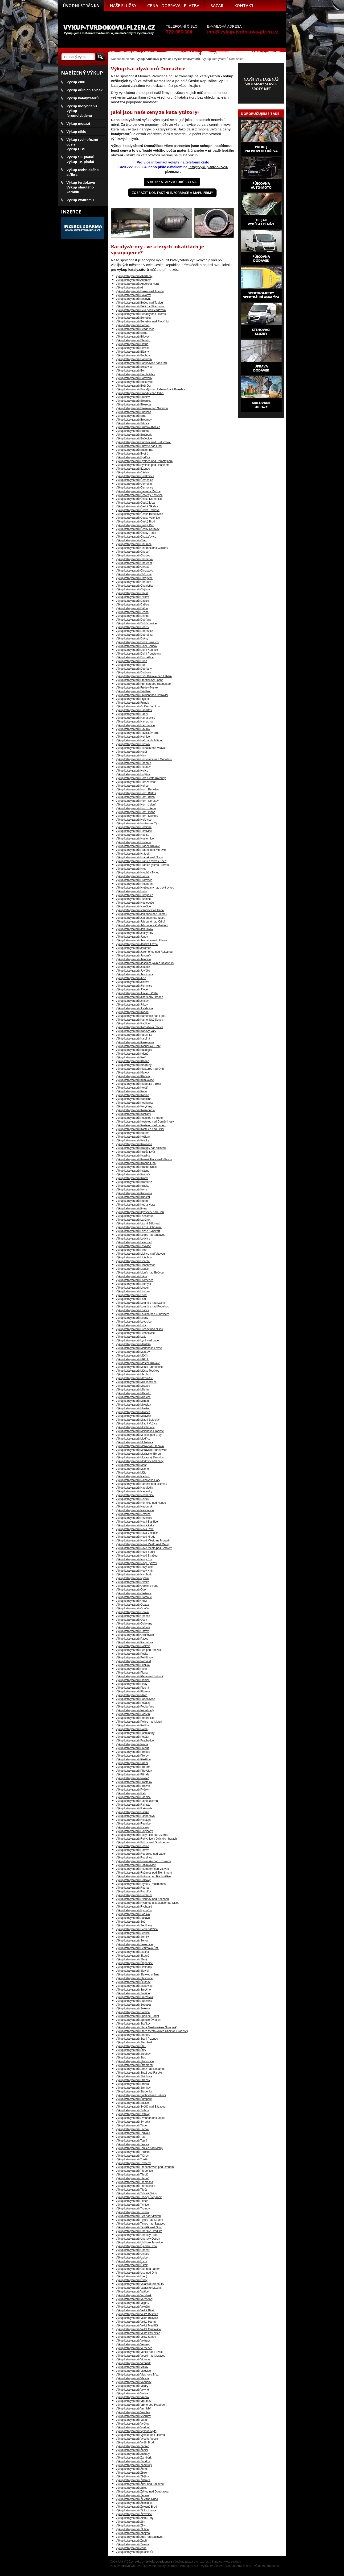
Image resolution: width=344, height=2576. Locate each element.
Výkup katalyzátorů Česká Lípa (135, 502)
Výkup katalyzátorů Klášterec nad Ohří (140, 1068)
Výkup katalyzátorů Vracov (132, 2397)
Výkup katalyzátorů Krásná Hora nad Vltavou (144, 1159)
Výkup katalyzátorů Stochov (133, 2053)
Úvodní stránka (81, 5)
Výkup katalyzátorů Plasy (131, 1684)
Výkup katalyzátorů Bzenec (133, 468)
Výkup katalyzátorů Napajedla (134, 1487)
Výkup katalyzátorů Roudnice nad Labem (141, 1853)
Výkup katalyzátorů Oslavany (134, 1623)
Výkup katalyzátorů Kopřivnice (135, 1102)
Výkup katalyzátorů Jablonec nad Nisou (140, 917)
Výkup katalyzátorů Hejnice (133, 736)
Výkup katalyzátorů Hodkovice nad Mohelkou (144, 759)
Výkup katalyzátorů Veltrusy (133, 2340)
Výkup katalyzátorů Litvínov (133, 1291)
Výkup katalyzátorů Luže (131, 1336)
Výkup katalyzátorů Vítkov (132, 2367)
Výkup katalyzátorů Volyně (132, 2389)
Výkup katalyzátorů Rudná (132, 1887)
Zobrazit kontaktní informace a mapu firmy (172, 192)
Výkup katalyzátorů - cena (172, 182)
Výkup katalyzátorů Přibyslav (134, 1770)
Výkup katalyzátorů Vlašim (132, 2378)
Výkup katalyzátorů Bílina (131, 332)
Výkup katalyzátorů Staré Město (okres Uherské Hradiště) (152, 2031)
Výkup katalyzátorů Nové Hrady (135, 1536)
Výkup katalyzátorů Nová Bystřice (137, 1521)
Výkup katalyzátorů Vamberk (134, 2295)
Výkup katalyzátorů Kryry (131, 1189)
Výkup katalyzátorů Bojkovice (134, 366)
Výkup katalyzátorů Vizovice (133, 2370)
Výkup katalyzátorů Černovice (134, 487)
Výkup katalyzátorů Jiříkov (132, 1000)
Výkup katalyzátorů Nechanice (135, 1495)
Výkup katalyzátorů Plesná (132, 1687)
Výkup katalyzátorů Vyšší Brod (135, 2442)
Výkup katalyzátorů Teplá (131, 2140)
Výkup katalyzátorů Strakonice (135, 2061)
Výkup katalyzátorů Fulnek (132, 702)
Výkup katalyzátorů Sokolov (133, 2008)
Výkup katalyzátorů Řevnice (133, 1823)
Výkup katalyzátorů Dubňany (134, 668)
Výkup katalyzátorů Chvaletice (135, 585)
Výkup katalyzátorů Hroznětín (134, 883)
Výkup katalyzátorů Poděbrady (135, 1710)
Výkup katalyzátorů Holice (132, 770)
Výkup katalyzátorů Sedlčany (134, 1925)
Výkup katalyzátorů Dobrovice (134, 631)
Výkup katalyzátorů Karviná (133, 1038)
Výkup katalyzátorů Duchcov (133, 672)
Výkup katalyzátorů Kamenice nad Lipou (141, 1016)
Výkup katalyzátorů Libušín (132, 1268)
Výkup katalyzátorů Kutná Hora (135, 1204)
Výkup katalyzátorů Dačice (132, 600)
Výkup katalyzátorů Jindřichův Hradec (139, 997)
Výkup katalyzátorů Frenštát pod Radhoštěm (144, 683)
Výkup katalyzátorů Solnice (133, 2012)
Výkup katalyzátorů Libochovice (135, 1265)
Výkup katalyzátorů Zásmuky (134, 2465)
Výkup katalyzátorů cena (131, 2548)
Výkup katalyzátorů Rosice (132, 1846)
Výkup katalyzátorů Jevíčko (133, 970)
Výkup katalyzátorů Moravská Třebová (140, 1446)
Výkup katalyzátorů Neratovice (135, 1510)
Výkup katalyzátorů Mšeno (132, 1468)
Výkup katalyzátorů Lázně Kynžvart (138, 1231)
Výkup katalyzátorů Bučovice (134, 438)
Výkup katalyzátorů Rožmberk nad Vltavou (142, 1868)
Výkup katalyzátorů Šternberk (134, 2042)
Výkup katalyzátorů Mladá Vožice (136, 1423)
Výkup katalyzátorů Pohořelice (135, 1718)
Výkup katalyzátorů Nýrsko (132, 1582)
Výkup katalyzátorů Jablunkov (134, 929)
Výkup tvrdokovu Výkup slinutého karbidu (80, 187)
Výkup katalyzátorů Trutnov (133, 2208)
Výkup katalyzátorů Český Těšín (136, 532)
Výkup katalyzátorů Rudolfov (134, 1891)
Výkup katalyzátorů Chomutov (134, 559)
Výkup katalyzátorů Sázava (133, 1918)
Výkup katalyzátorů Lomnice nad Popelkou (142, 1306)
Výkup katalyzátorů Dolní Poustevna (138, 653)
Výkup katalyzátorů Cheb (131, 540)
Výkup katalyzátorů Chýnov (133, 589)
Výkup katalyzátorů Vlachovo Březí (137, 2374)
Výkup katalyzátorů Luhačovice (135, 1333)
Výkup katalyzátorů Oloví (131, 1601)
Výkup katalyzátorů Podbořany (135, 1706)
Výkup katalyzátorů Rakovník (134, 1808)
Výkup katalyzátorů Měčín (132, 1355)
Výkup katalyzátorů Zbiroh (132, 2472)
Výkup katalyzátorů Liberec (133, 1261)
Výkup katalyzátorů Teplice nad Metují (139, 2148)
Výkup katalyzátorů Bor (130, 370)
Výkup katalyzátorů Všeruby (133, 2416)
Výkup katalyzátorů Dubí (131, 665)
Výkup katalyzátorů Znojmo (133, 2533)
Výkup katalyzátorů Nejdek (132, 1499)
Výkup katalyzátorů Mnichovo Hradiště (140, 1431)
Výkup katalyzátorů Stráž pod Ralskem (140, 2072)
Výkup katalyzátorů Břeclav (133, 397)
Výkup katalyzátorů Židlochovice (136, 2510)
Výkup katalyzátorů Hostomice (135, 838)
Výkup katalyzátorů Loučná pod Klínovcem (142, 1314)
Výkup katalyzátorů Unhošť (133, 2250)
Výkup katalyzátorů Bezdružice (135, 329)
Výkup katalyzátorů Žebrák (132, 2495)
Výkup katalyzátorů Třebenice (134, 2170)
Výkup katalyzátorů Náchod (133, 1476)
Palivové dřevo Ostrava (125, 2566)
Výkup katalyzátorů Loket (131, 1295)
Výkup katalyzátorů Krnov (132, 1178)
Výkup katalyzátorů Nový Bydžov (136, 1563)
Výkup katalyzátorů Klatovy (133, 1072)
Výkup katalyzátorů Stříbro (132, 2084)
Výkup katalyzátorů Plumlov (133, 1691)
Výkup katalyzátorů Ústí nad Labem (138, 2269)
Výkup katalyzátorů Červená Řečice (138, 491)
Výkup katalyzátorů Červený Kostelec (139, 495)
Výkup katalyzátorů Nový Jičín (134, 1567)
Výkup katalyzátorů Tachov (132, 2129)
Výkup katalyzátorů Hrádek (132, 853)
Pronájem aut (189, 2566)
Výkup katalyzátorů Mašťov (133, 1351)
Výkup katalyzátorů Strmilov (133, 2087)
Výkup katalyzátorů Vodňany (133, 2382)
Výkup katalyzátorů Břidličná (133, 412)
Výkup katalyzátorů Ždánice (133, 2480)
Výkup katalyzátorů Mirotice (133, 1412)
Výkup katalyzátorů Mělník (132, 1359)
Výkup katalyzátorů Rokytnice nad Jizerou (142, 1835)
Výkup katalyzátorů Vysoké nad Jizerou (140, 2435)
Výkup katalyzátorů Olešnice (133, 1593)
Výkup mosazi (78, 123)
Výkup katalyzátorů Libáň (131, 1250)
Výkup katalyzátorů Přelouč (133, 1752)
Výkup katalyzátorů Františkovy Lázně (139, 680)
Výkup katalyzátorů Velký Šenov (136, 2336)
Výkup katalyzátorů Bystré (132, 453)
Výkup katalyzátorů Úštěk (131, 2265)
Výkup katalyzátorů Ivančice (133, 906)
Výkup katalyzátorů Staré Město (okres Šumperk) (146, 2027)
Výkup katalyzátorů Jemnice (133, 959)
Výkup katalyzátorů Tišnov (132, 2155)
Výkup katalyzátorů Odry (131, 1589)
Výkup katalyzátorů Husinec (133, 899)
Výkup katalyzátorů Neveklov (134, 1518)
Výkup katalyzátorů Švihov (132, 2110)
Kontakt (244, 5)
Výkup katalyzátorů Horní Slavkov (137, 816)
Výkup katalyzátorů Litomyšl (133, 1284)
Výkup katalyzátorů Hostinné (134, 827)
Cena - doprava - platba (173, 5)
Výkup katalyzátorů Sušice (132, 2102)
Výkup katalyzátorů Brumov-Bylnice (138, 427)
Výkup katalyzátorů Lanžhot (133, 1219)
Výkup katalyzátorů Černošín (134, 483)
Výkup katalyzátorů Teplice (132, 2144)
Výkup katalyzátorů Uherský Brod (136, 2235)
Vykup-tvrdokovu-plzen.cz (153, 59)
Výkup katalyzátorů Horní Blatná (136, 793)
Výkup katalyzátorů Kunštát (133, 1197)
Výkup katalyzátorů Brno (131, 416)
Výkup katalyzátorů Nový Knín (134, 1570)
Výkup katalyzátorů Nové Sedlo (135, 1551)
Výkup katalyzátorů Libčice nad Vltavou (140, 1253)
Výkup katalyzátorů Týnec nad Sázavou (140, 2223)
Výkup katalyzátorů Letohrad (134, 1242)
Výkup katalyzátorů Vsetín (132, 2420)
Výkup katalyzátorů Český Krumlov (137, 529)
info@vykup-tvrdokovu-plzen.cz (242, 31)
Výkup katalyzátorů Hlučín (132, 751)
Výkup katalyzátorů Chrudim (133, 582)
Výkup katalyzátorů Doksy (132, 638)
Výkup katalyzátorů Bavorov (133, 295)
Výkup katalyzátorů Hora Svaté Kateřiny (141, 778)
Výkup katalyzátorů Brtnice (132, 423)
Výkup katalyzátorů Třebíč (132, 2174)
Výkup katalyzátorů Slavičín (133, 1970)
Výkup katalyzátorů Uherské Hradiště (139, 2231)
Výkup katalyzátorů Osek (131, 1619)
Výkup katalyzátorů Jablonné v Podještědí (142, 925)
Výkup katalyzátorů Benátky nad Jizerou (141, 314)
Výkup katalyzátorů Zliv (130, 2525)
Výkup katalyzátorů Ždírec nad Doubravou (142, 2491)
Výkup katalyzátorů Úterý (131, 2276)
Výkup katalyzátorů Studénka (134, 2091)
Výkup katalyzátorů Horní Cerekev (137, 800)
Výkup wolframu (80, 200)
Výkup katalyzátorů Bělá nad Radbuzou (140, 306)
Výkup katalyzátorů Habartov (134, 710)
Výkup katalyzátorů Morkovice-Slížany (140, 1461)
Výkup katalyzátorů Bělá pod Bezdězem (141, 310)
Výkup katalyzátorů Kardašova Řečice (139, 1027)
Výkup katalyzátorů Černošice (134, 480)
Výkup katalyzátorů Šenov (132, 1940)
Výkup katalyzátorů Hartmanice (135, 725)
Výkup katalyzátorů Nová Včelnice (137, 1533)
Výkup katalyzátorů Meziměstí (134, 1378)
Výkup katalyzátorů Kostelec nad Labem (141, 1125)
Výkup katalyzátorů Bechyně (133, 299)
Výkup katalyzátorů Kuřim (132, 1200)
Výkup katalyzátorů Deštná (132, 616)
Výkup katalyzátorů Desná (132, 612)
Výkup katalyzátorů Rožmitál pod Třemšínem (144, 1872)
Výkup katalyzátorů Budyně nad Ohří (139, 446)
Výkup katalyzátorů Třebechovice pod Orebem (145, 2167)
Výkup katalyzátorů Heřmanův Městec (139, 740)
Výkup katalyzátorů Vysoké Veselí (137, 2438)
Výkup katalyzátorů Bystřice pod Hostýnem (142, 465)
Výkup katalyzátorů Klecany (133, 1076)
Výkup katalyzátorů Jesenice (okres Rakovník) (145, 963)
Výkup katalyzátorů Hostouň (133, 842)
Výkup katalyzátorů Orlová (132, 1612)
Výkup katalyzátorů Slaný (131, 1959)
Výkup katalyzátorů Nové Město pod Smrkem (144, 1548)
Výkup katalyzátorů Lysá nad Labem (138, 1340)
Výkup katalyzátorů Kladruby (134, 1065)
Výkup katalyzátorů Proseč (132, 1778)
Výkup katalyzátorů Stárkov (133, 2035)
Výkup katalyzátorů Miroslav (133, 1404)
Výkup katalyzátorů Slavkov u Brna (137, 1974)
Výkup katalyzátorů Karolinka (134, 1034)
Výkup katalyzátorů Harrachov (134, 721)
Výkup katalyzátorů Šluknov (133, 1982)
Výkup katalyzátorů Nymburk (134, 1574)
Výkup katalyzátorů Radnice (133, 1797)
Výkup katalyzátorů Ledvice (133, 1238)
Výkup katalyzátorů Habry (132, 714)
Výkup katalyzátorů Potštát (132, 1736)
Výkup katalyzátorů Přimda (132, 1774)
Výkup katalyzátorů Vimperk (133, 2363)
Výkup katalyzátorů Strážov (133, 2080)
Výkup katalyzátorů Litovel (132, 1287)
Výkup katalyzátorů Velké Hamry (136, 2321)
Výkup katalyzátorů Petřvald (133, 1661)
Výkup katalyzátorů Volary (132, 2386)
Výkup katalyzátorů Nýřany (132, 1578)
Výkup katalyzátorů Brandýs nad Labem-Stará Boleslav (150, 389)
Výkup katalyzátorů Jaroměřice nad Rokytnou (144, 951)
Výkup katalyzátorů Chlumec (134, 544)
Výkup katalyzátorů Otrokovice (135, 1635)
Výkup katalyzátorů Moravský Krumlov (140, 1457)
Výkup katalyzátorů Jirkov (132, 1004)
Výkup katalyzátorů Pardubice (134, 1642)
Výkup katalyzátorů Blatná (132, 344)
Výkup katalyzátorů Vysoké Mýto (136, 2431)
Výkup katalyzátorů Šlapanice (134, 1963)
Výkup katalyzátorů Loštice (132, 1310)
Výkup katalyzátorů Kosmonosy (135, 1110)
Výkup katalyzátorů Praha (132, 1744)
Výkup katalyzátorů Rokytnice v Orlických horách (146, 1838)
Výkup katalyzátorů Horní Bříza (135, 797)
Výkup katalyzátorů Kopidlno (133, 1099)
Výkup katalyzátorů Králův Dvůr (135, 1151)
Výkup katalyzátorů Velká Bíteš (135, 2310)
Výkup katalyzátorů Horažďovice (136, 782)
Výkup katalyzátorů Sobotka (133, 2004)
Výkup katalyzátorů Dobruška (134, 634)
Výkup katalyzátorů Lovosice (134, 1321)
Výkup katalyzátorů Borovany (134, 378)
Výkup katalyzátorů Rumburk (134, 1895)
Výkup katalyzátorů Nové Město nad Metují (142, 1544)
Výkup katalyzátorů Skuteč (132, 1955)
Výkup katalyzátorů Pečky (132, 1653)
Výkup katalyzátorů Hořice (132, 785)
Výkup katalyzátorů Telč (130, 2136)
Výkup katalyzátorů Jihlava (132, 982)
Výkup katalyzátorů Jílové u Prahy (137, 993)
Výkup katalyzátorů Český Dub (135, 525)
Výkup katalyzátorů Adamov (133, 280)
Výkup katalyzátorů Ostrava (133, 1627)
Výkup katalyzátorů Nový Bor (134, 1559)
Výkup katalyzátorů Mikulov (133, 1385)
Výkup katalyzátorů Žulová (132, 2544)
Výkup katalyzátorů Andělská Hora (137, 283)
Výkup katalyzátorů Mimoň (132, 1401)
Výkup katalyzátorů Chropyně (134, 578)
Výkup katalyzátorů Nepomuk (134, 1506)
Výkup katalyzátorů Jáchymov (134, 933)
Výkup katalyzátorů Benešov (133, 317)
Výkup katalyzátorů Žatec (131, 2469)
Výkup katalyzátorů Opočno (133, 1608)
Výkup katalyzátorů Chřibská (134, 574)
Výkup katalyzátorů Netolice (133, 1514)
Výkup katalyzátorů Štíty (131, 2050)
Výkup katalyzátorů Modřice (133, 1438)
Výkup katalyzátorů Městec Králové (138, 1363)
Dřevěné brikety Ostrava (160, 2566)
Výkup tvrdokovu (212, 2566)
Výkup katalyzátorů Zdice (131, 2487)
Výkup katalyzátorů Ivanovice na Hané (140, 910)
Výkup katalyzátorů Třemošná (134, 2182)
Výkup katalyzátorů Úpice (131, 2257)
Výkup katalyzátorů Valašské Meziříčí (139, 2287)
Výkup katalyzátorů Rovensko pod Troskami (143, 1861)
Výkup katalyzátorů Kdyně (132, 1053)
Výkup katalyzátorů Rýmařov (134, 1910)
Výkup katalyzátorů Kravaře (133, 1174)
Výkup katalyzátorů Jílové (132, 989)
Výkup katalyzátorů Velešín (133, 2306)
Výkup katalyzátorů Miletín (132, 1389)
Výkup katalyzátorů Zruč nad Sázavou (139, 2536)
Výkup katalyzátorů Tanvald (133, 2133)
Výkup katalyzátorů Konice (132, 1095)
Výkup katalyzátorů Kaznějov (134, 1050)
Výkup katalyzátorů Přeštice (133, 1759)
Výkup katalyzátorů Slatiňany (134, 1967)
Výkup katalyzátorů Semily (132, 1936)
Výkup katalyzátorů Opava (132, 1604)
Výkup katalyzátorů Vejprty (132, 2303)
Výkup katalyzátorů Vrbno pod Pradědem (141, 2404)
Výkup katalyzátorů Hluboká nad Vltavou (141, 748)
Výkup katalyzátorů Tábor (132, 2125)
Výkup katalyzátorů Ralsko (132, 1812)
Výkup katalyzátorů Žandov (133, 2461)
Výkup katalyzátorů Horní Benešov (137, 789)
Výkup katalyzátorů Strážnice (134, 2076)
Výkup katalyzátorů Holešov (133, 766)
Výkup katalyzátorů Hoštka (132, 834)
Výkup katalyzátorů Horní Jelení (136, 804)
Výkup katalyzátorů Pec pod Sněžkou (139, 1650)
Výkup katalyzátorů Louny (132, 1317)
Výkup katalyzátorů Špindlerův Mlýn (138, 2019)
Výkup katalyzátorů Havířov (133, 729)
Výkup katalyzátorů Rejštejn (133, 1819)
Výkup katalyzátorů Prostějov (134, 1782)
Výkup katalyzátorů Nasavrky (134, 1491)
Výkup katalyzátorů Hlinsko (133, 744)
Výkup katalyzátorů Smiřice (133, 1993)
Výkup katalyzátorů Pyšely (132, 1789)
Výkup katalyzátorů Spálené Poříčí (137, 2016)
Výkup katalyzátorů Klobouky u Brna (138, 1084)
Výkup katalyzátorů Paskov (133, 1646)
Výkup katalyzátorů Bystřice (133, 457)
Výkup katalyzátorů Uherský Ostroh (138, 2238)
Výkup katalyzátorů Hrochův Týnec (137, 872)
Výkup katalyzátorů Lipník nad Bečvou (140, 1272)
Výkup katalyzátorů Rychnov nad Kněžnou (142, 1899)
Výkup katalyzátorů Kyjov (131, 1208)
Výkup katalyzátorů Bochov (133, 355)
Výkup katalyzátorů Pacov (132, 1638)
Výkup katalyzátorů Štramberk (134, 2065)
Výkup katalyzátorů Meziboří (133, 1374)
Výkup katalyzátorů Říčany (132, 1827)
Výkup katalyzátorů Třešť (131, 2189)
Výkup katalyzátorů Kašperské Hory (138, 1046)
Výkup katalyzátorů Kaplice (133, 1023)
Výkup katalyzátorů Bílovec (133, 336)
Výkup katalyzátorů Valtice (132, 2291)
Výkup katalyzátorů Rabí (131, 1793)
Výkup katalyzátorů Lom (131, 1299)
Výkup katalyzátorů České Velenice (138, 517)
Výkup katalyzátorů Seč (130, 1921)
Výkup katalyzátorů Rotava (132, 1850)
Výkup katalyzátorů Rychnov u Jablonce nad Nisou (147, 1902)
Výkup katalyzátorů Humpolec (134, 895)
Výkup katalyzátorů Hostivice (134, 831)
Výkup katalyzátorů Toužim (132, 2159)
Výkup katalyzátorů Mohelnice (134, 1442)
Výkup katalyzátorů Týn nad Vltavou (138, 2216)
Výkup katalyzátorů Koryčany (134, 1106)
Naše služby (123, 5)
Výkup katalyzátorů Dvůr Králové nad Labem (144, 676)
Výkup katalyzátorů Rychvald (134, 1906)
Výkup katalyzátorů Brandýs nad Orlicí (140, 393)
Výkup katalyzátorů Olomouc (134, 1597)
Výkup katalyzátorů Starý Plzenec (137, 2038)
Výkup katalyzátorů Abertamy (134, 276)
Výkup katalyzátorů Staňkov (133, 2023)
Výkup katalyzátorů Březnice (133, 400)
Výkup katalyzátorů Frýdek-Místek (137, 687)
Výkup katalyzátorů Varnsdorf (134, 2299)
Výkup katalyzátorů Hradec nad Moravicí (141, 850)
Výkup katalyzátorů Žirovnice (134, 2514)
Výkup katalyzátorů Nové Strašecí (137, 1555)
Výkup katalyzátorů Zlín (130, 2521)
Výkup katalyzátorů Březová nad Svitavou (142, 408)
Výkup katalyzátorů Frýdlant (133, 691)
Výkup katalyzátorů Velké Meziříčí (137, 2325)
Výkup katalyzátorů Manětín (133, 1344)
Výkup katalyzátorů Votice (132, 2393)
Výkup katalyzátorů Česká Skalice (137, 506)
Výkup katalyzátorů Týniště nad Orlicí (139, 2227)
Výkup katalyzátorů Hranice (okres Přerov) (142, 865)
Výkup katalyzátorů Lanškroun (135, 1216)
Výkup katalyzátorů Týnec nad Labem (139, 2219)
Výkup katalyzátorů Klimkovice (135, 1080)
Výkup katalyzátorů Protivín (133, 1785)
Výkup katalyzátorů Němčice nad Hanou (141, 1502)
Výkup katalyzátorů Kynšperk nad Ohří (140, 1212)
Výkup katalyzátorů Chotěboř (134, 563)
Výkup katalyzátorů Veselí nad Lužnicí (139, 2352)
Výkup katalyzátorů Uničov (132, 2253)
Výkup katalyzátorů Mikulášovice (136, 1382)
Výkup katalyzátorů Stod (131, 2057)
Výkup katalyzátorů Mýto (131, 1472)
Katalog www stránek (226, 2561)
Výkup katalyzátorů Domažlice (135, 657)
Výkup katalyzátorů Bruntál (132, 431)
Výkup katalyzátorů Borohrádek (135, 374)
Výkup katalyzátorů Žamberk (134, 2457)
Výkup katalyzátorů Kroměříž (134, 1182)
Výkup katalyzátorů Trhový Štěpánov (139, 2197)
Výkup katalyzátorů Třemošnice (135, 2186)
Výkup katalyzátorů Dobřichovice (136, 623)
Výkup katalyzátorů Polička (132, 1725)
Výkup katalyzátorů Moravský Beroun (139, 1453)
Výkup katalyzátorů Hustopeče (135, 902)
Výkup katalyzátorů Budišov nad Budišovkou (143, 442)
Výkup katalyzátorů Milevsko (133, 1393)
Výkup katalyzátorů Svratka (133, 2121)
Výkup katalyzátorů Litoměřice (134, 1280)
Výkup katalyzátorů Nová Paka (135, 1525)
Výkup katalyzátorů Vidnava (133, 2359)
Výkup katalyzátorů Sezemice (134, 1944)
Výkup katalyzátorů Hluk (131, 755)
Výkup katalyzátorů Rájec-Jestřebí (137, 1801)
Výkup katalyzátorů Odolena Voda (137, 1585)
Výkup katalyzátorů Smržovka (134, 1997)
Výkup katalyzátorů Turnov (132, 2212)
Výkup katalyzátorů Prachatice (135, 1740)
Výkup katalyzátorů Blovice (132, 348)
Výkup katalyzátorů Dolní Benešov (137, 642)
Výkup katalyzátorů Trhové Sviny (136, 2193)
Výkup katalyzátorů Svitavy (132, 2114)
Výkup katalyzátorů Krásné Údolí (136, 1167)
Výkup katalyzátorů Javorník (133, 955)
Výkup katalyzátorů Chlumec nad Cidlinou (142, 548)
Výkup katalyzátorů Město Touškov (137, 1370)
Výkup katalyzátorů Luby (131, 1325)
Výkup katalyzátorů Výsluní (133, 2427)
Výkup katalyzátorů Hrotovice (134, 880)
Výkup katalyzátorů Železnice (134, 2503)
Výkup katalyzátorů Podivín (133, 1714)
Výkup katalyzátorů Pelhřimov (134, 1657)
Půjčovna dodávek (266, 2566)
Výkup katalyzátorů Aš (129, 287)
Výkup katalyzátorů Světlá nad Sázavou (140, 2106)
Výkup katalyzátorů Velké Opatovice (138, 2329)
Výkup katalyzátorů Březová (133, 404)
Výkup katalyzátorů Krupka (132, 1185)
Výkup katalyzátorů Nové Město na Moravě (143, 1540)
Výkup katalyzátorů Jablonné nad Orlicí (140, 921)
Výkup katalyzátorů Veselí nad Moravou (140, 2355)
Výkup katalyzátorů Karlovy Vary (136, 1031)
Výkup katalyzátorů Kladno (132, 1061)
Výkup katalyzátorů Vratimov (134, 2401)
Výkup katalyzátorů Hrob (131, 868)
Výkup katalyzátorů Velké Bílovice (137, 2318)
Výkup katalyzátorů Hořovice (134, 819)
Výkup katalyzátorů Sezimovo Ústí (137, 1948)
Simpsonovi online (238, 2566)
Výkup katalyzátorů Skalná (132, 1952)
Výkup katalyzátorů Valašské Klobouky (140, 2284)
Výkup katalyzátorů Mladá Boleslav (138, 1419)
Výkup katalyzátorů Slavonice (134, 1978)
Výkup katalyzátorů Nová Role (135, 1529)
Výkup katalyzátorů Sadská (133, 1914)
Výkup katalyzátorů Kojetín (132, 1087)
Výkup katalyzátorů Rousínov (134, 1857)
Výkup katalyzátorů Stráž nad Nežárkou (140, 2069)
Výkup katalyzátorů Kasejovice (135, 1042)
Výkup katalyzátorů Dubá (131, 661)
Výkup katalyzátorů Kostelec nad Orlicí (140, 1129)
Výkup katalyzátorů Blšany (132, 351)
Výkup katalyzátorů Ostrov (132, 1631)
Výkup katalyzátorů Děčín (132, 608)
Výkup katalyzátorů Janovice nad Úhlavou (142, 940)
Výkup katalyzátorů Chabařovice (136, 536)
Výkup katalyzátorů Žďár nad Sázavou (140, 2484)
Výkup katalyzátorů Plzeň (131, 1695)
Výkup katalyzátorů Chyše (132, 593)
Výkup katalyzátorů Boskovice (134, 382)
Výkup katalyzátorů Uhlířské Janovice (139, 2242)
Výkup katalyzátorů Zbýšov (132, 2476)
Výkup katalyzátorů (187, 59)
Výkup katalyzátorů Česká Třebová (138, 510)
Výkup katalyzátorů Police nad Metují (139, 1721)
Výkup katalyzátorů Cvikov (132, 597)
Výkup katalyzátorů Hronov (132, 876)
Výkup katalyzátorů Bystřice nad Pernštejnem (144, 461)
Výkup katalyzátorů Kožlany (133, 1136)
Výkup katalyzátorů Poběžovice (135, 1699)
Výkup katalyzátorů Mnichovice (135, 1427)
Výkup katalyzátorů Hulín (131, 891)
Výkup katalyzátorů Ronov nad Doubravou (142, 1842)
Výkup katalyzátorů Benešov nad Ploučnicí (142, 321)
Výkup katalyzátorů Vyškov (132, 2423)
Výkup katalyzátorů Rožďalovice (136, 1865)
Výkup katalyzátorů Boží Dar (133, 385)
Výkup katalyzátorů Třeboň (132, 2178)
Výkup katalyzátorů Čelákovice (135, 476)
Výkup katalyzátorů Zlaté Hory (134, 2518)
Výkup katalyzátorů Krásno (132, 1170)
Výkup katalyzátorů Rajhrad (133, 1804)
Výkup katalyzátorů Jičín (131, 978)
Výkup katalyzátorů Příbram (133, 1767)
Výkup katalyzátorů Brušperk (134, 434)
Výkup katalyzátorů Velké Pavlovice (138, 2333)
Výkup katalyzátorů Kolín (131, 1091)
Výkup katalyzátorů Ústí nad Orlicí (137, 2272)
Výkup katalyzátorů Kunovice (134, 1193)
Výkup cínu (75, 82)
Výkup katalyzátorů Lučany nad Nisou (139, 1329)
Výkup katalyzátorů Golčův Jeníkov (138, 706)
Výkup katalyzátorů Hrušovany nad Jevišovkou (145, 887)
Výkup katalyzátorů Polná (131, 1729)
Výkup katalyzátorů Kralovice (134, 1144)
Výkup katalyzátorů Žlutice (132, 2529)
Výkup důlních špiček (84, 90)
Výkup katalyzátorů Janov (132, 936)
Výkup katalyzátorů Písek (131, 1668)
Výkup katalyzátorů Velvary (133, 2344)
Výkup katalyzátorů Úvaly (131, 2280)
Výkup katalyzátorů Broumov (134, 419)
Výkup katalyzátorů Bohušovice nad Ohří (141, 363)
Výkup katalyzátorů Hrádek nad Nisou (139, 857)
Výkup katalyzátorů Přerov (132, 1755)
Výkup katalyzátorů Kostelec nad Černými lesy (145, 1121)
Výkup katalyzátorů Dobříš (132, 627)
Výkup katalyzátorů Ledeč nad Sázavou (140, 1234)
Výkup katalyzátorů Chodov (133, 555)
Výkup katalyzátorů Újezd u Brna (136, 2246)
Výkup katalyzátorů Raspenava (135, 1816)
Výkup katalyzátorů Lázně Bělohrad (138, 1223)
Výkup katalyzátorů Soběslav (134, 2001)
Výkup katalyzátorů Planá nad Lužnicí (139, 1676)
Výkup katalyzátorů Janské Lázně (137, 944)
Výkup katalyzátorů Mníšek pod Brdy (139, 1434)
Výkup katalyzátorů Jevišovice (134, 974)
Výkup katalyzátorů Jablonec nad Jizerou (141, 914)
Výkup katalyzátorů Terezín (133, 2152)
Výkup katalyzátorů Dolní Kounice (137, 649)
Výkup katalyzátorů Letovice (133, 1246)
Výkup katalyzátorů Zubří (131, 2540)
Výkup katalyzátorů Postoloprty (135, 1733)
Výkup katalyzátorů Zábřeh (132, 2446)
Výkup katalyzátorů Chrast (132, 566)
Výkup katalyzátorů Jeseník (133, 967)
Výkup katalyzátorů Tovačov (133, 2163)
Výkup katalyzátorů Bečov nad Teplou (139, 302)
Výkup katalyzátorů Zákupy (133, 2453)
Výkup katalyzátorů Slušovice (134, 1985)
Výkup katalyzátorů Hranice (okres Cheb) (141, 861)
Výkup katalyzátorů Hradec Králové (138, 846)
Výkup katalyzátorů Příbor (132, 1763)
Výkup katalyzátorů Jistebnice (134, 1008)
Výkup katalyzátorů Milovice (133, 1397)
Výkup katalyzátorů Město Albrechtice (139, 1367)
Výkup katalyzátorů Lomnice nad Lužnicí (141, 1302)
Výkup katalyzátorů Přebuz (132, 1748)
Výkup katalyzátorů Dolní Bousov (136, 646)
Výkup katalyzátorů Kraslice (133, 1155)
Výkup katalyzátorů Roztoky (133, 1880)
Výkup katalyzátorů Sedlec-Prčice (137, 1929)
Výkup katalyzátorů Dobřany (133, 619)
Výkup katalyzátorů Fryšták (133, 699)
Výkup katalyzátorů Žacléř (132, 2450)
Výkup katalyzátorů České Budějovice (139, 514)
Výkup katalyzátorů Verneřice (134, 2348)
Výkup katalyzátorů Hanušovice (135, 717)
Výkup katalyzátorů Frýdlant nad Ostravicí (142, 695)
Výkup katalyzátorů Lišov (131, 1276)
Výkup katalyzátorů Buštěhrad (134, 449)
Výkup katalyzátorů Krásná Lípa (136, 1163)
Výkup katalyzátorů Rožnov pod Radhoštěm (143, 1876)
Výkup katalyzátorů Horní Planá (135, 812)
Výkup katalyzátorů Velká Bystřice (137, 2314)
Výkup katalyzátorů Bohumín (134, 359)
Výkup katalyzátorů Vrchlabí (133, 2408)
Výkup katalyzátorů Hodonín (133, 763)
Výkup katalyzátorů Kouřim (132, 1133)
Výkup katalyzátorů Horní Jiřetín (136, 808)
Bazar (216, 5)
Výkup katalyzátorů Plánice (133, 1680)
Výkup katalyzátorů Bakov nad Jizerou (140, 291)
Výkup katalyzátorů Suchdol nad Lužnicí (141, 2095)
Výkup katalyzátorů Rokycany (134, 1831)
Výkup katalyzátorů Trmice (132, 2204)
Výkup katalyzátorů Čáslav (132, 472)
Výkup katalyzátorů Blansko (133, 340)
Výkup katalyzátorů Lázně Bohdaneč (139, 1227)
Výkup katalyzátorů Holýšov (133, 774)
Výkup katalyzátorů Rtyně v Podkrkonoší (141, 1884)
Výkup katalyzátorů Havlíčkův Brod (137, 733)
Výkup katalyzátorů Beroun (132, 325)
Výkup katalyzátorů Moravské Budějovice (141, 1450)
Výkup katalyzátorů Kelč (131, 1057)
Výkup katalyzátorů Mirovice (133, 1416)
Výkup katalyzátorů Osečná (133, 1616)
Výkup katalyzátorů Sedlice (133, 1933)
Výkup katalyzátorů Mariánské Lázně (139, 1348)
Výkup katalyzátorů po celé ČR (135, 2552)
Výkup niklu (76, 131)
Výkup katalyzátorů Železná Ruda (137, 2499)
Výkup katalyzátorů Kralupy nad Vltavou (141, 1148)
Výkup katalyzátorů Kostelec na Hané (139, 1117)
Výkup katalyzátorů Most (131, 1465)
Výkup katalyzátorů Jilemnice (134, 985)
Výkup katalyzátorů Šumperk (134, 2099)
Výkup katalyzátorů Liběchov (134, 1257)
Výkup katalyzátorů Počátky (133, 1702)
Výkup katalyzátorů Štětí (131, 2046)
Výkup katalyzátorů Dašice (132, 604)
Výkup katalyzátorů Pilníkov (133, 1665)
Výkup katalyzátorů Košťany (133, 1114)
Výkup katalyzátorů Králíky (132, 1140)
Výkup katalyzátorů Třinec (132, 2201)
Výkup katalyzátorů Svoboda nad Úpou (140, 2118)
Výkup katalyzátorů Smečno (133, 1989)
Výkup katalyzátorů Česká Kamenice (139, 499)
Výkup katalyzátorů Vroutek (133, 2412)
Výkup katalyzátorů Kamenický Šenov (139, 1019)
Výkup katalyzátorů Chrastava (134, 570)
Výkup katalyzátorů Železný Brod (136, 2506)
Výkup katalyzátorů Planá (131, 1672)
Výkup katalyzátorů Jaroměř (133, 948)
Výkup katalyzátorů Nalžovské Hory (138, 1480)
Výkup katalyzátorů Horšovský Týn (137, 823)
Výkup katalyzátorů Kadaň (132, 1012)
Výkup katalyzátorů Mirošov (133, 1408)
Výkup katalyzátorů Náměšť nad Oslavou (141, 1484)
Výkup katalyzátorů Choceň (133, 551)
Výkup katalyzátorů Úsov (131, 2261)
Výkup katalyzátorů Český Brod (135, 521)
